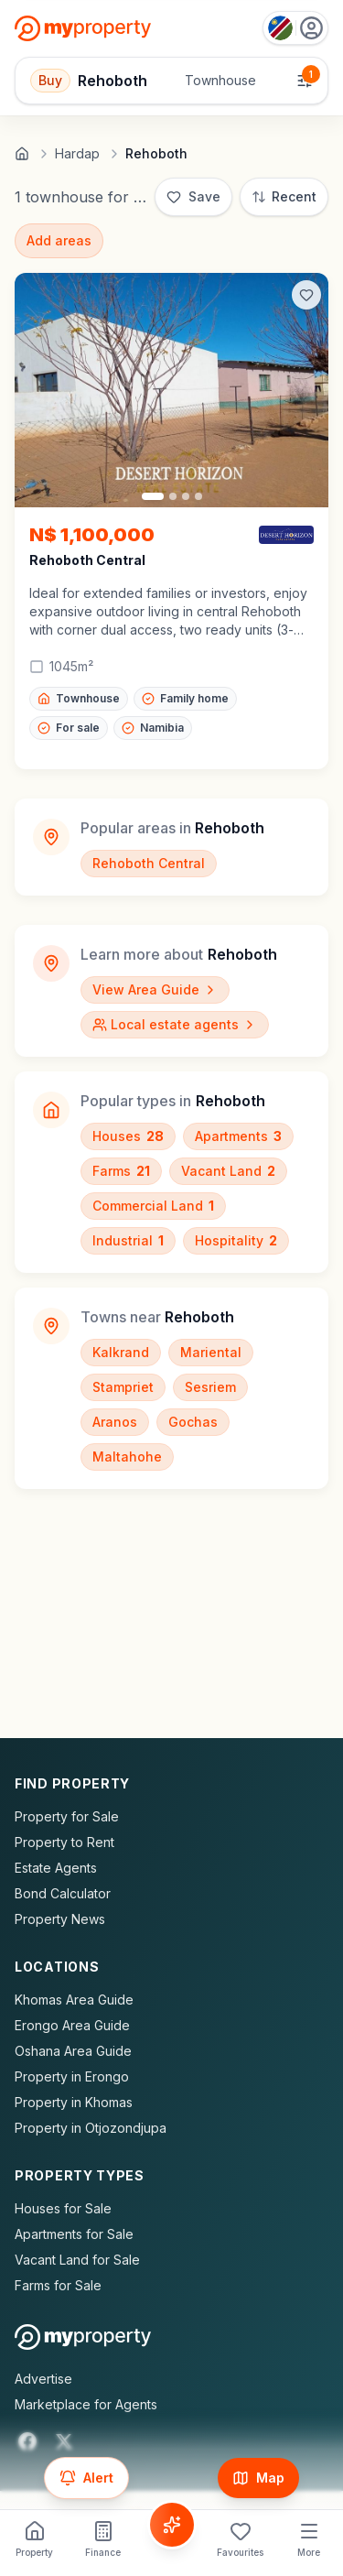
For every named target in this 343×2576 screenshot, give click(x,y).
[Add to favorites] (306, 295)
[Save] (193, 197)
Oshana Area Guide (73, 2051)
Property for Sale (67, 1816)
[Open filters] (171, 80)
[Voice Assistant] (172, 2525)
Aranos (114, 1421)
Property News (60, 1919)
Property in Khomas (74, 2102)
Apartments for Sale (74, 2234)
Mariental (210, 1352)
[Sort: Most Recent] (284, 197)
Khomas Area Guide (74, 1999)
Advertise (43, 2378)
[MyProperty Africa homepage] (83, 2337)
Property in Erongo (72, 2076)
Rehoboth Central (148, 863)
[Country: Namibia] (295, 28)
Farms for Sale (58, 2285)
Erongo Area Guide (72, 2025)
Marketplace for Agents (86, 2404)
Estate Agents (56, 1867)
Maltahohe (127, 1456)
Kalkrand (120, 1352)
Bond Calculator (63, 1893)
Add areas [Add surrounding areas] (59, 240)
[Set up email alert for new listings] (86, 2478)
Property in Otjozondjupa (90, 2128)
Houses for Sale (63, 2208)
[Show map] (258, 2478)
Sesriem (210, 1387)
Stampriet (123, 1387)
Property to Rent (64, 1842)
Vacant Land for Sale (77, 2259)
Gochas (193, 1421)
